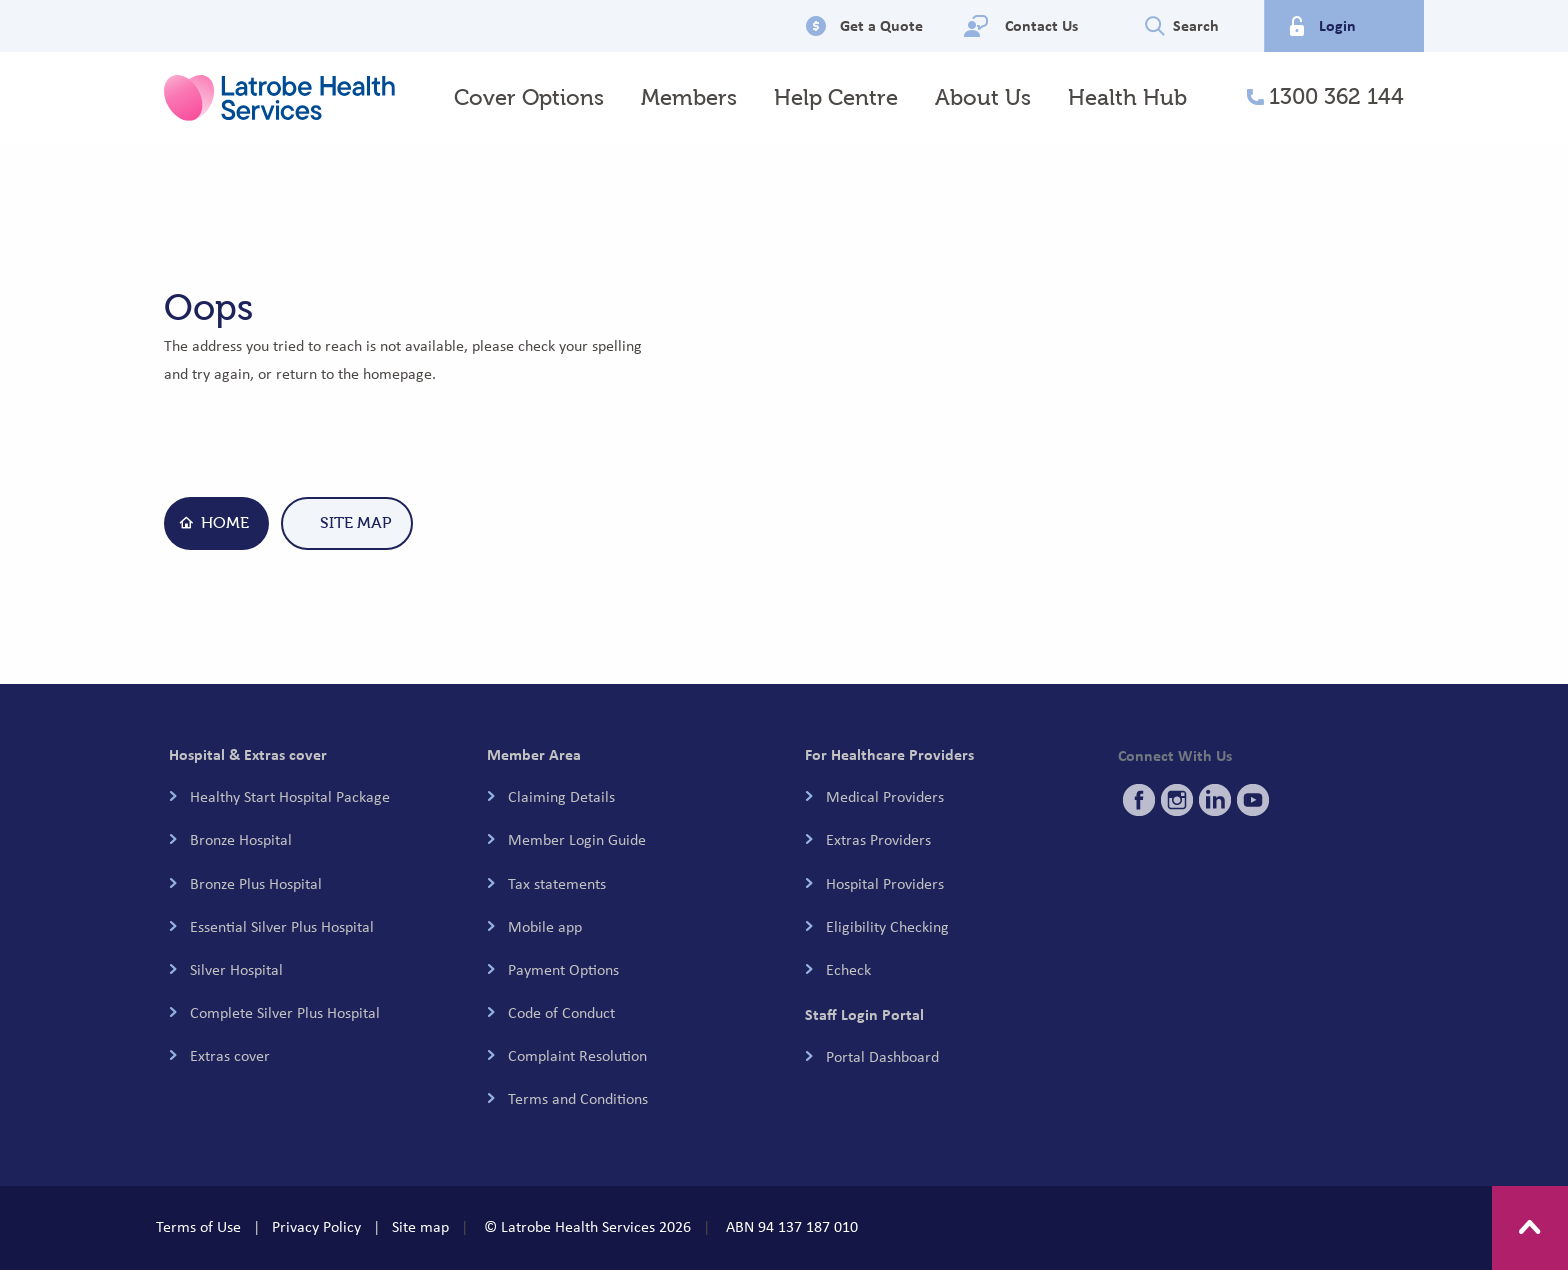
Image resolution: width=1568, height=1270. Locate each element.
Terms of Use (198, 1227)
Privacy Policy (316, 1227)
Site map (420, 1227)
